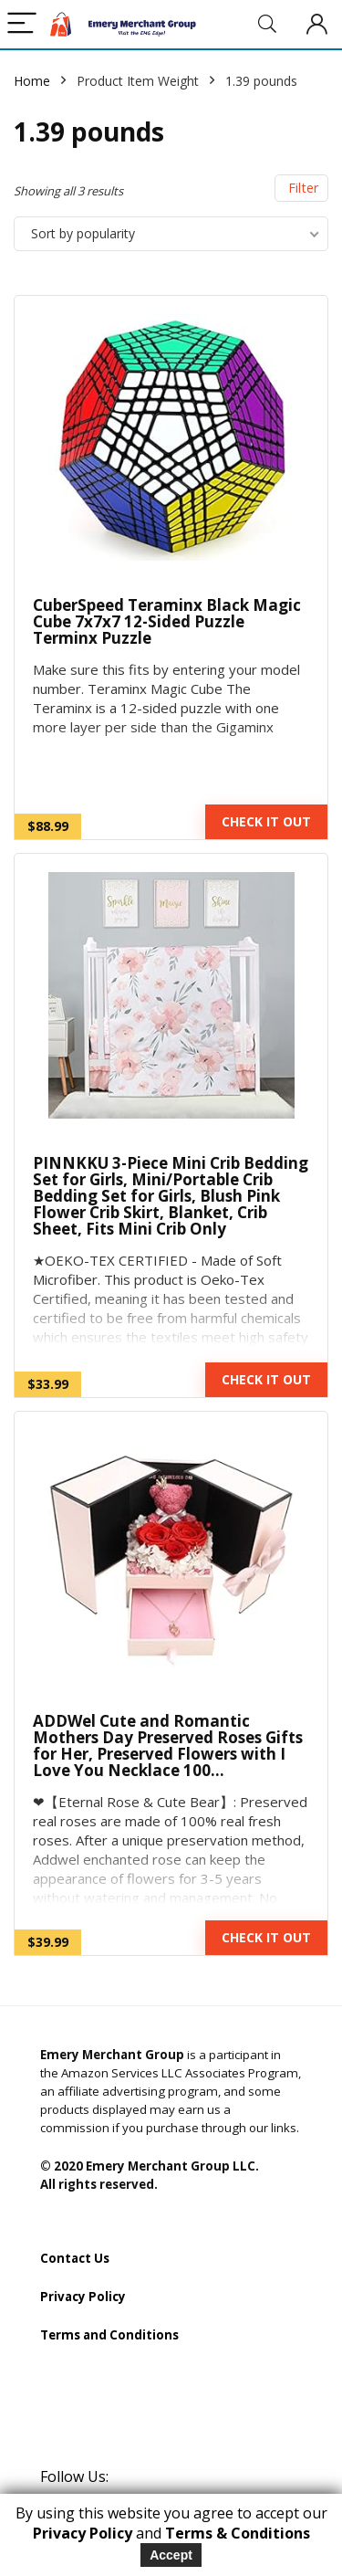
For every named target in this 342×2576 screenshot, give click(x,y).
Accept (171, 2555)
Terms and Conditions (109, 2335)
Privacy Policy (83, 2296)
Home (32, 80)
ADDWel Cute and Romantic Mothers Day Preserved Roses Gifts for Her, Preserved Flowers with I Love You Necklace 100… (168, 1745)
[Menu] (22, 24)
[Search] (267, 24)
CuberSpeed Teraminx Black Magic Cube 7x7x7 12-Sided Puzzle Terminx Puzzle (167, 621)
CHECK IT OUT (266, 821)
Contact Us (74, 2258)
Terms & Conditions (237, 2533)
